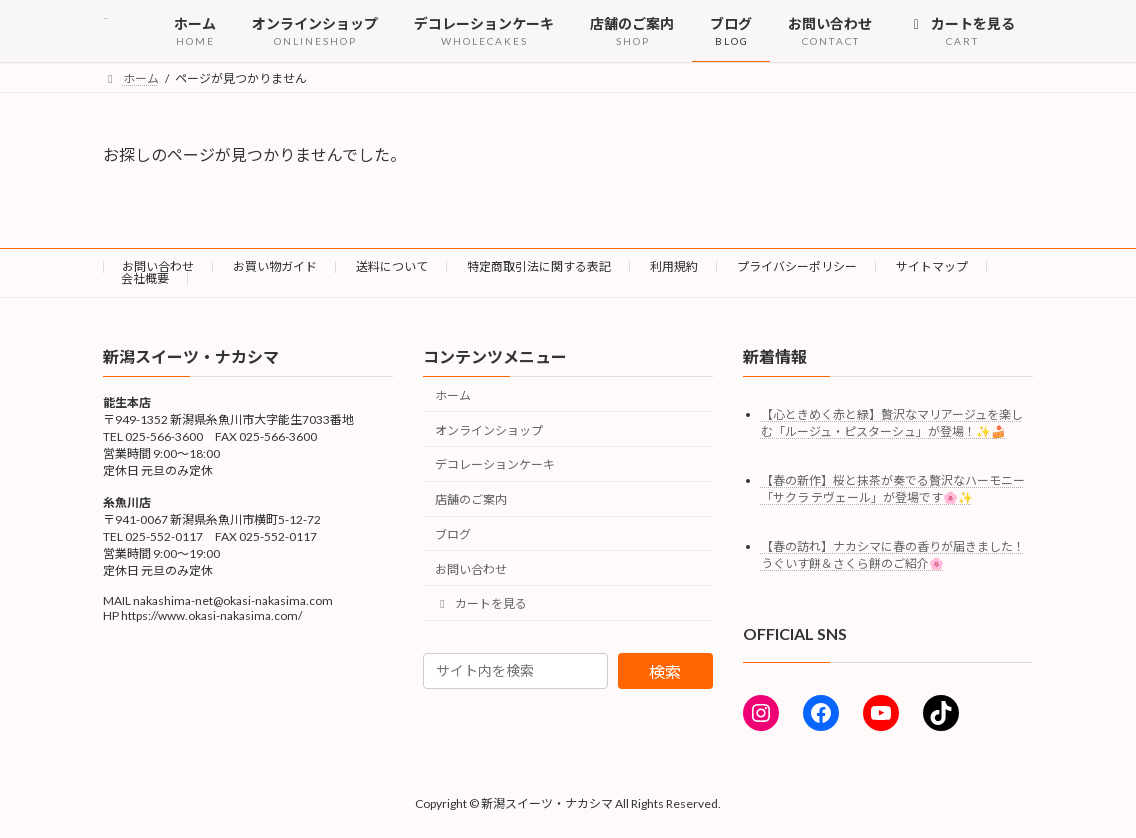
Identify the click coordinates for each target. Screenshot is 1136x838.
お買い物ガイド (275, 266)
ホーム (453, 395)
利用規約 (674, 266)
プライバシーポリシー (797, 266)
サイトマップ (932, 266)
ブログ (453, 534)
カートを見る (481, 603)
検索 (665, 671)
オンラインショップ (489, 429)
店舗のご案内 (471, 499)
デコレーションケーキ (495, 464)
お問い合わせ (158, 266)
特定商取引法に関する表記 (539, 266)
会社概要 (145, 278)
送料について (392, 266)
